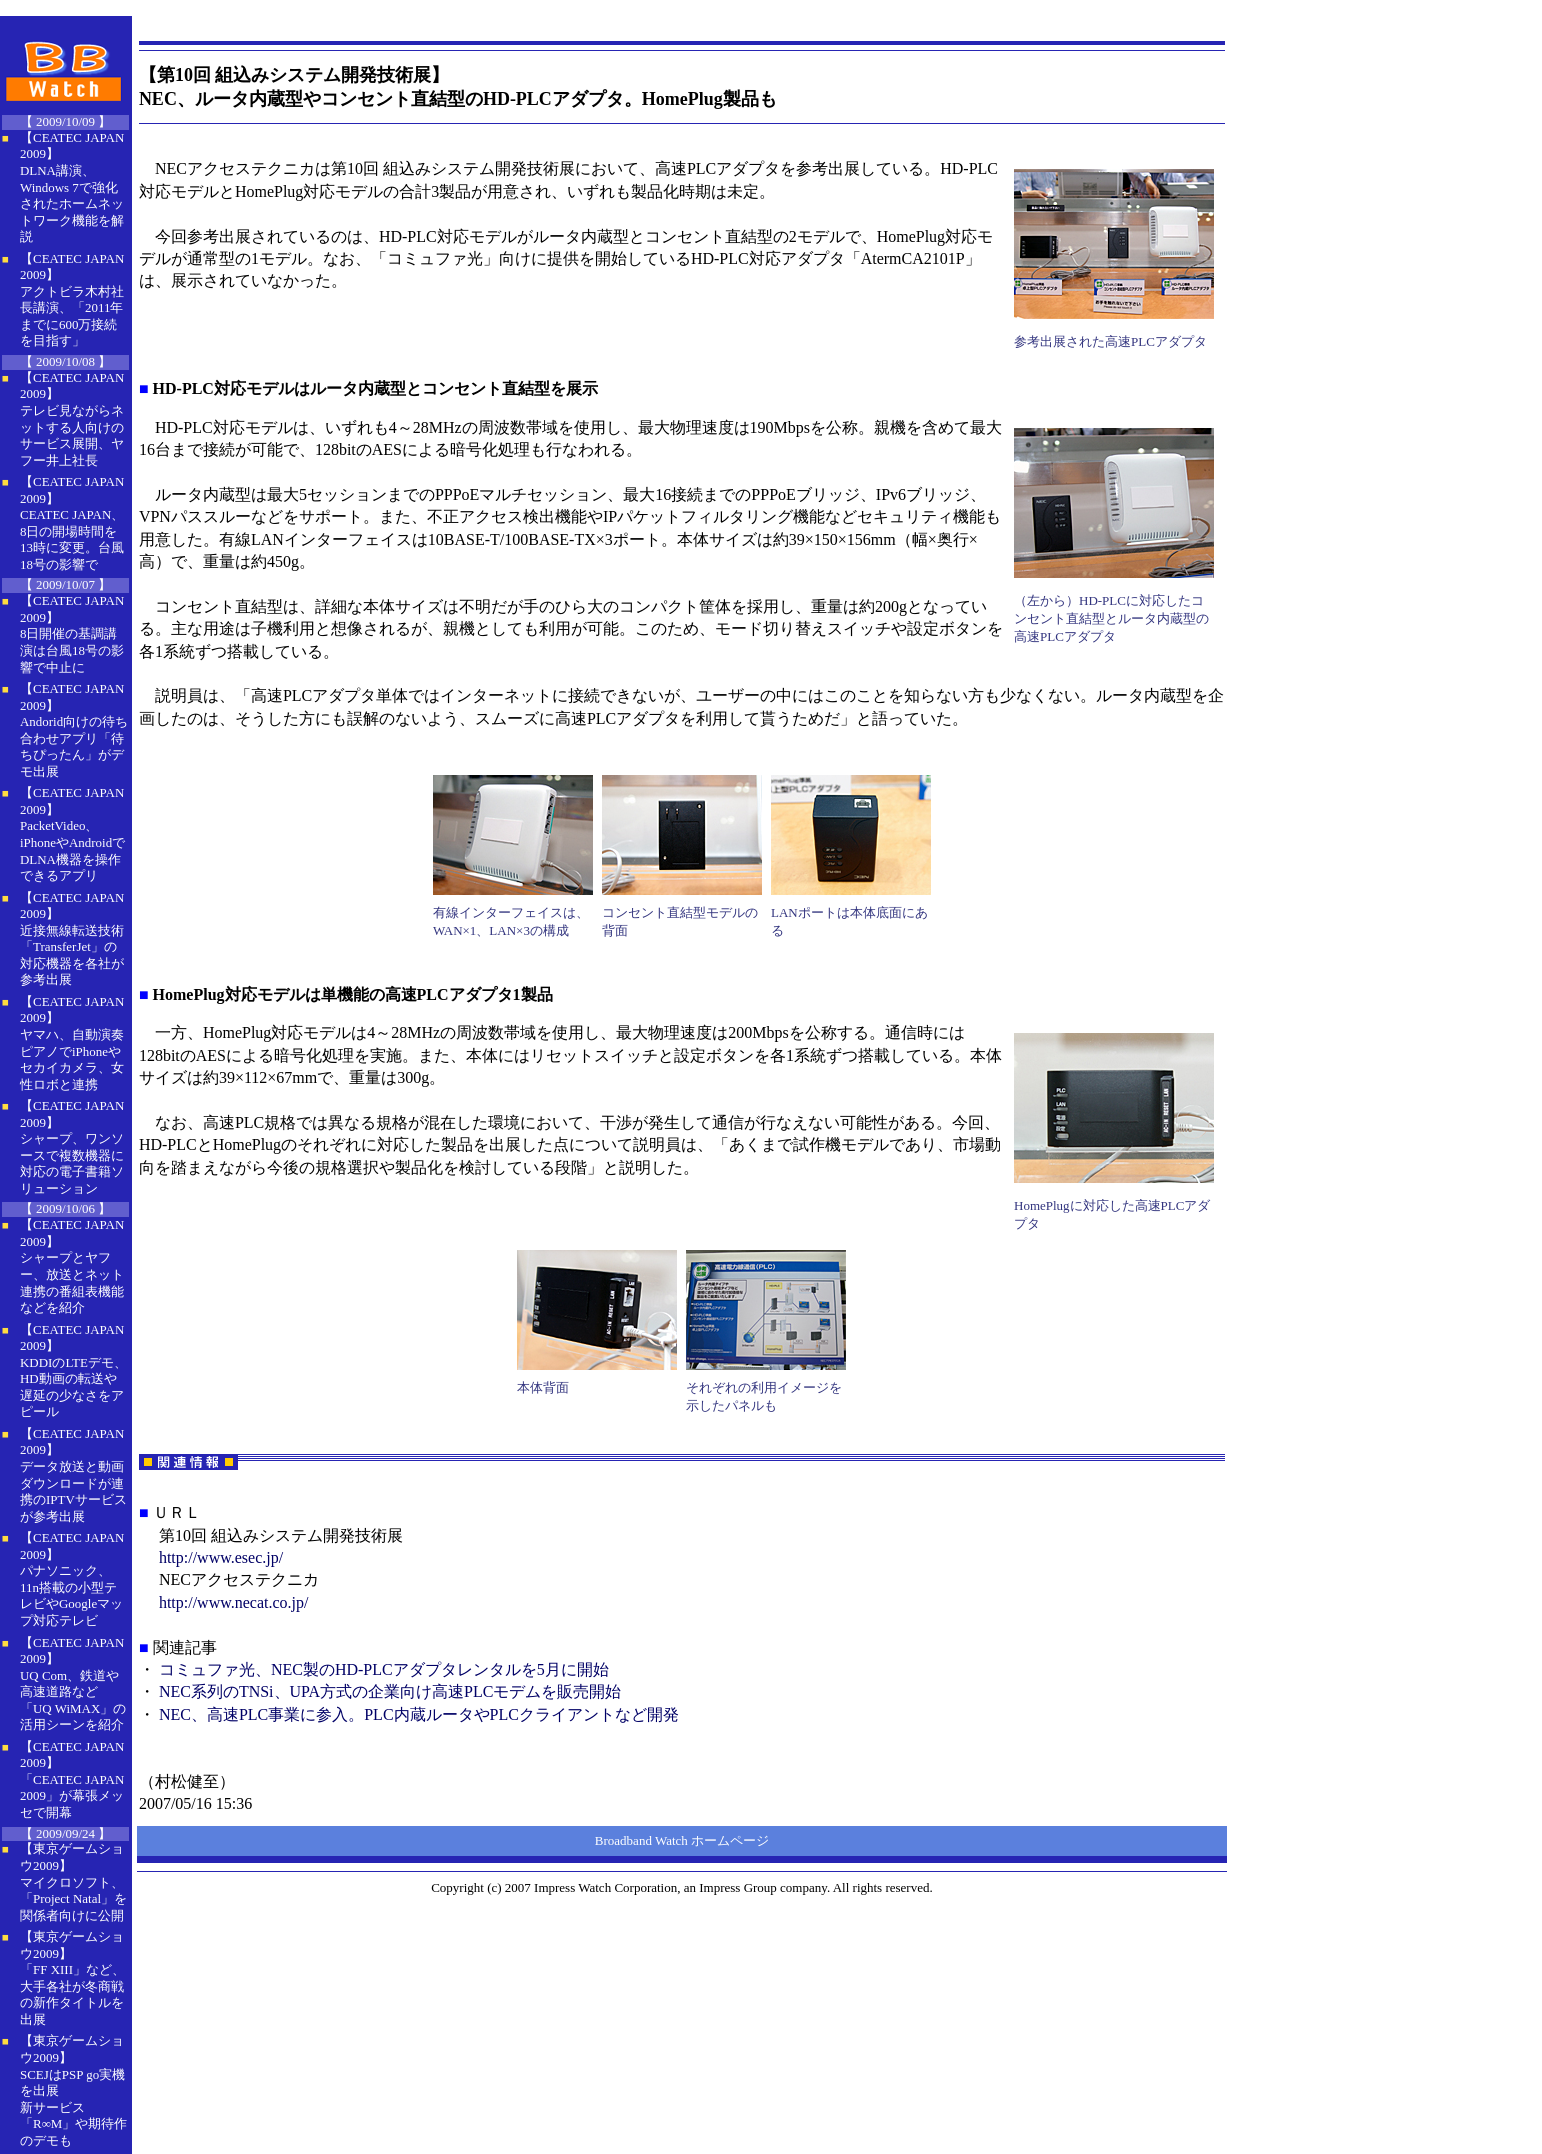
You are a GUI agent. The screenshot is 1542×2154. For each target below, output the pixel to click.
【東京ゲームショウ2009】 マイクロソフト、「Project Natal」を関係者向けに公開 (73, 1881)
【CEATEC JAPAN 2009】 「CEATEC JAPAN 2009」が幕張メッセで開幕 (72, 1779)
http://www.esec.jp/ (221, 1557)
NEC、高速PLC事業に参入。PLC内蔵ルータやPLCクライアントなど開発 (419, 1714)
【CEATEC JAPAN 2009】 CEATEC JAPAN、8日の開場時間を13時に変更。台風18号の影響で (72, 523)
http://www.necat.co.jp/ (234, 1602)
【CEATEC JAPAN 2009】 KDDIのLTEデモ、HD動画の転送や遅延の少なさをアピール (73, 1371)
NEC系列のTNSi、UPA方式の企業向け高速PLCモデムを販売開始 (390, 1691)
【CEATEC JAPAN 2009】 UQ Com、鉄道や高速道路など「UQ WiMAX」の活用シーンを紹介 (73, 1684)
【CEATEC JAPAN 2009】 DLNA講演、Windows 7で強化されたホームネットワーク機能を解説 (72, 187)
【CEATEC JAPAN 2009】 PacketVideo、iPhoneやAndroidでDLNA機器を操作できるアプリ (72, 834)
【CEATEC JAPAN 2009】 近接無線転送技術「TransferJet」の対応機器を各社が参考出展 (72, 939)
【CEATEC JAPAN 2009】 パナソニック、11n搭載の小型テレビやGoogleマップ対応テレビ (72, 1579)
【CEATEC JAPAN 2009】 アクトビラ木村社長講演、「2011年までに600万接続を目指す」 (72, 300)
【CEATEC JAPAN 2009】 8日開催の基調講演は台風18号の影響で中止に (72, 633)
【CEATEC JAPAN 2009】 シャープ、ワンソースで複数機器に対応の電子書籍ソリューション (72, 1147)
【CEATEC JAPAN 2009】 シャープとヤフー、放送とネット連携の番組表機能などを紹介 (72, 1266)
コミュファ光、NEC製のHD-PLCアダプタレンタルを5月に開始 (384, 1669)
